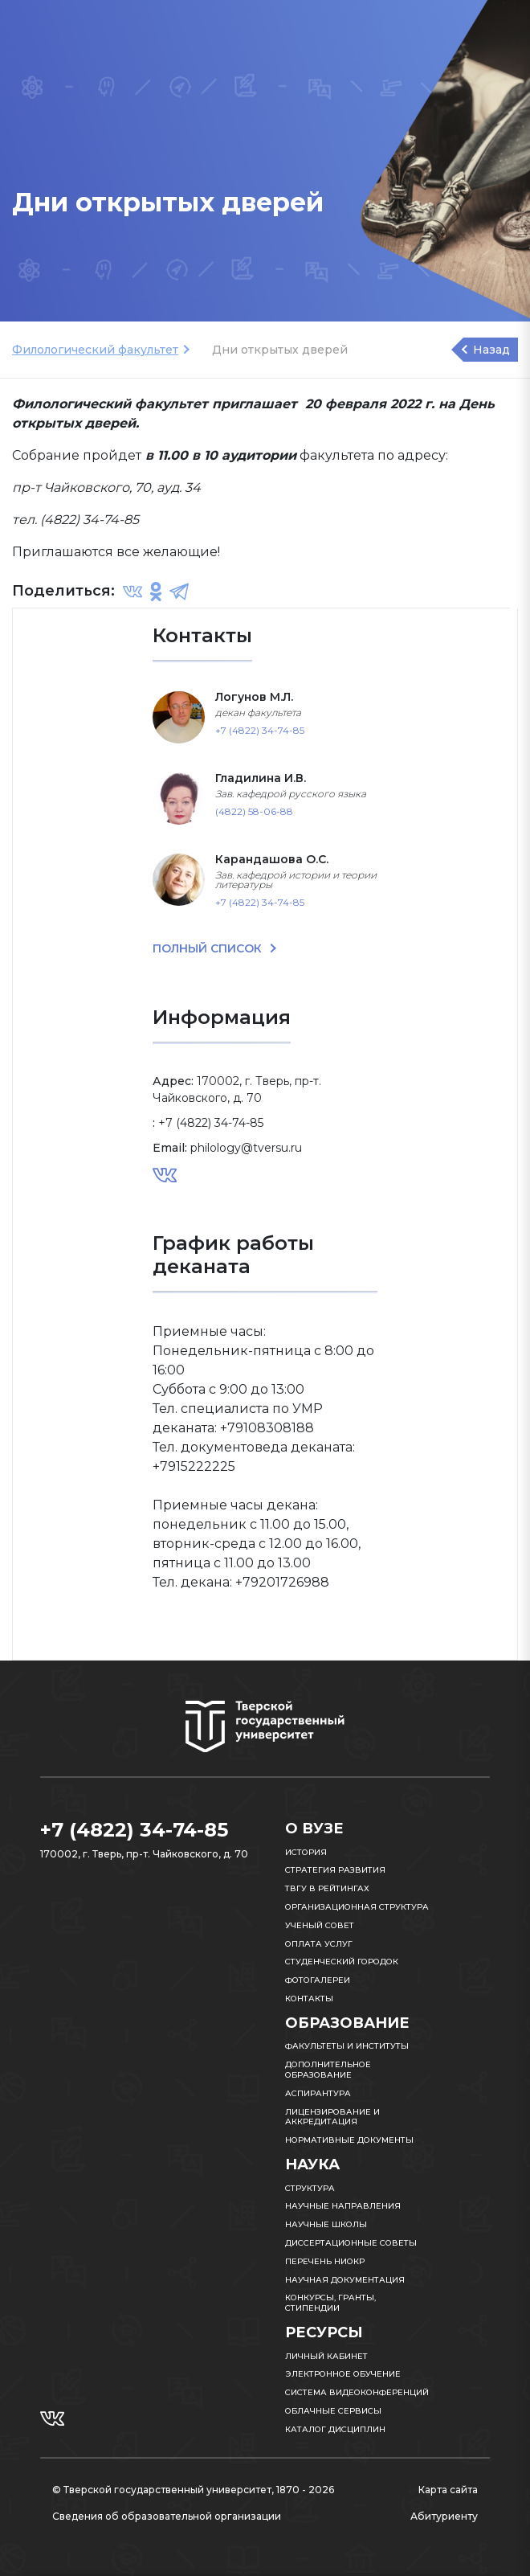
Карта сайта (448, 2490)
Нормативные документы (349, 2140)
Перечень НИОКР (325, 2261)
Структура (310, 2188)
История (306, 1852)
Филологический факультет (95, 349)
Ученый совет (319, 1925)
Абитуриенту (444, 2516)
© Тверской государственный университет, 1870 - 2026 (193, 2490)
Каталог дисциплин (335, 2429)
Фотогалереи (317, 1980)
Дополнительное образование (328, 2069)
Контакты (309, 1998)
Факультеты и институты (347, 2046)
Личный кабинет (326, 2356)
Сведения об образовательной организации (166, 2516)
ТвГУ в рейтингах (327, 1888)
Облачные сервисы (333, 2411)
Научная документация (345, 2280)
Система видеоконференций (357, 2392)
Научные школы (326, 2224)
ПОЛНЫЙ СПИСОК (209, 948)
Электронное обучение (343, 2374)
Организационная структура (357, 1907)
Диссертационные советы (351, 2243)
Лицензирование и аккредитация (332, 2117)
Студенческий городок (341, 1961)
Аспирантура (318, 2093)
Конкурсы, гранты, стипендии (330, 2302)
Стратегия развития (335, 1870)
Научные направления (343, 2206)
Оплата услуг (319, 1944)
